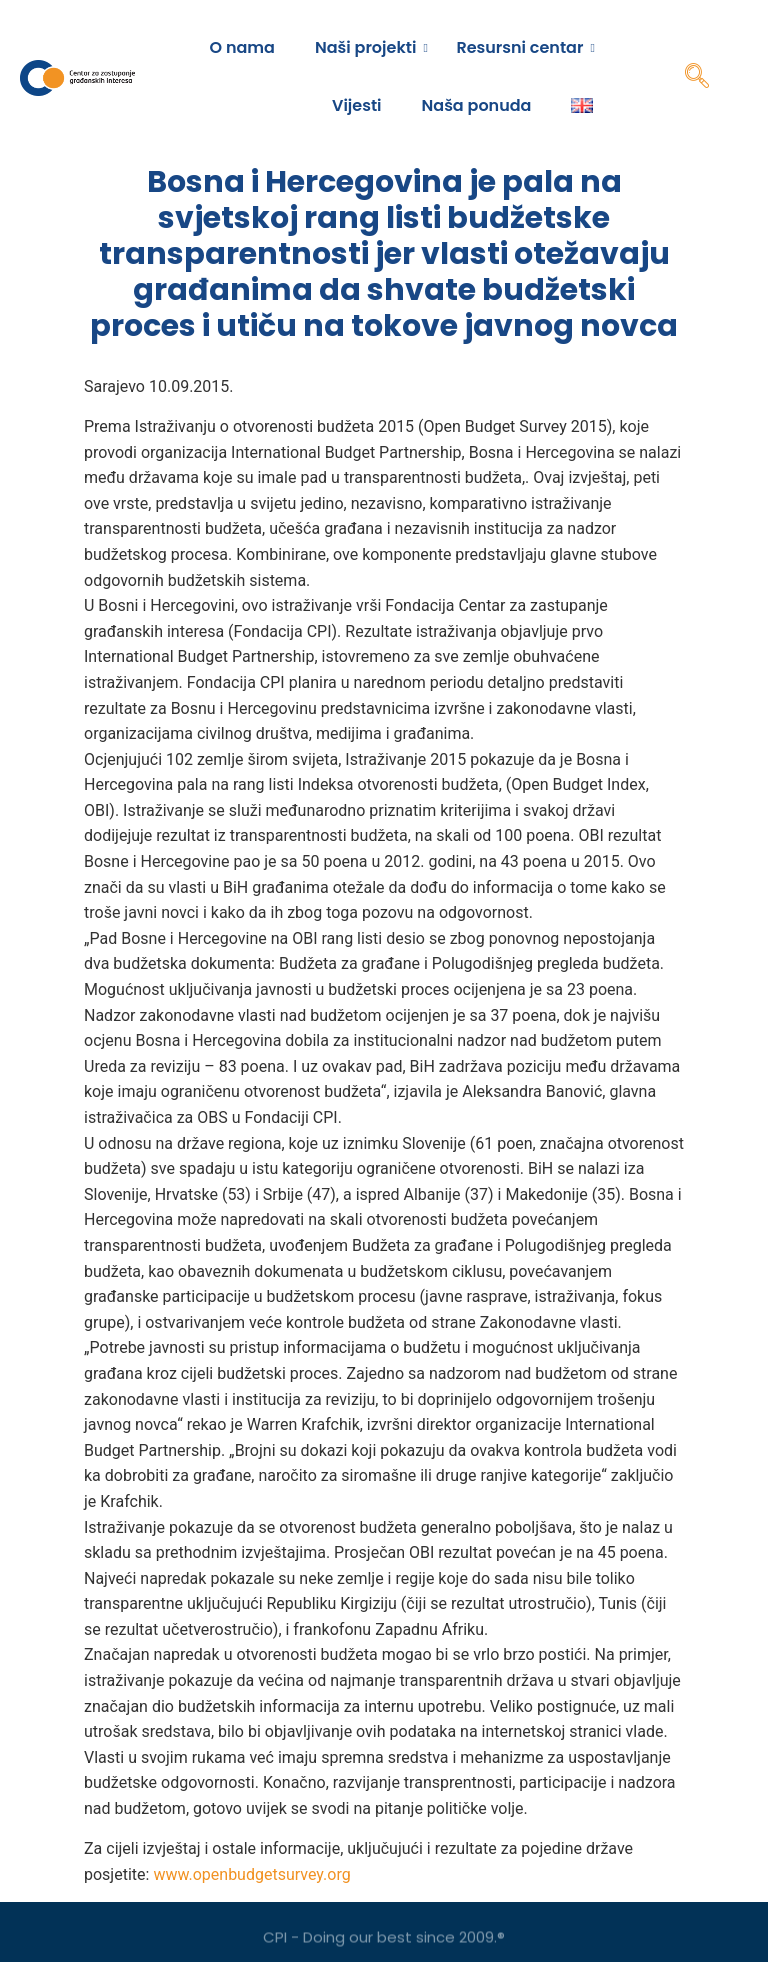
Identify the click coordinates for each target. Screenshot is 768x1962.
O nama (242, 47)
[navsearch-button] (697, 78)
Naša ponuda (477, 105)
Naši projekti (370, 47)
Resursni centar (524, 47)
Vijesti (357, 105)
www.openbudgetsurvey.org (251, 1874)
